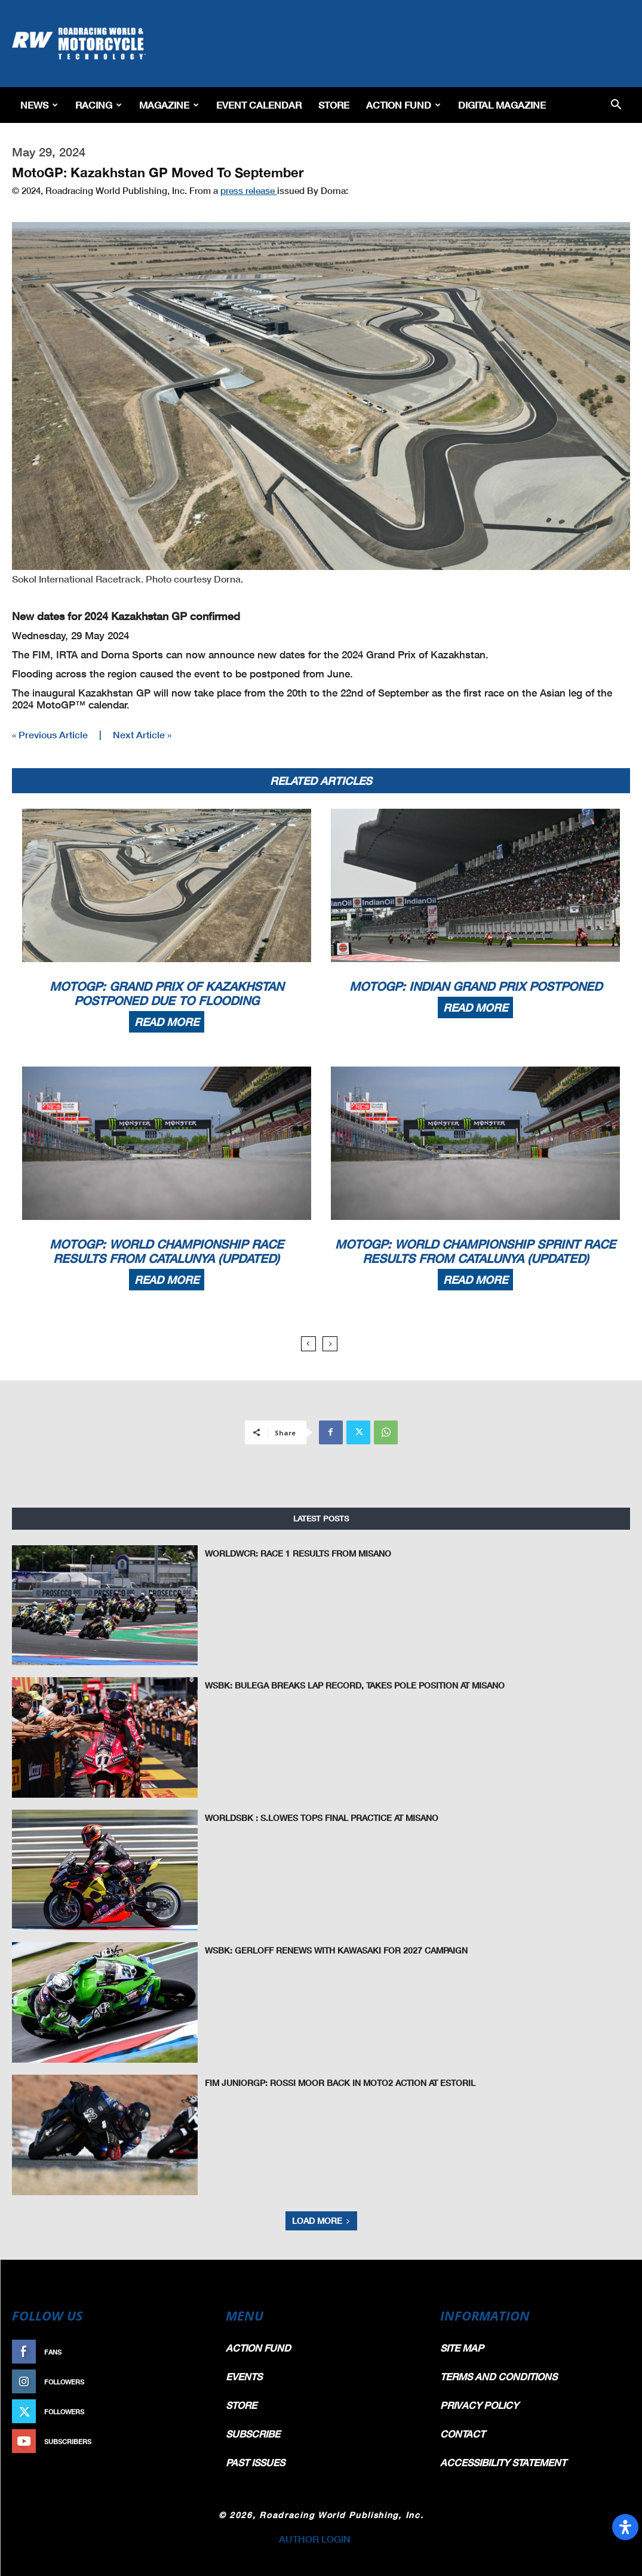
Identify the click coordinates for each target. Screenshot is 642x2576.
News (39, 104)
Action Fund (403, 104)
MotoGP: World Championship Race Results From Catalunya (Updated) (167, 1251)
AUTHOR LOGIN (315, 2538)
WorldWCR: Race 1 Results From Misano (291, 1553)
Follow (188, 2382)
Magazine (169, 104)
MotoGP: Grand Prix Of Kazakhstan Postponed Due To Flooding (167, 993)
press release (248, 190)
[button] (615, 105)
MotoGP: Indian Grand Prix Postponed (475, 986)
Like (195, 2352)
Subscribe (183, 2441)
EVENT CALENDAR (259, 104)
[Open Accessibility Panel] (625, 2527)
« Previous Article (50, 734)
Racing (98, 104)
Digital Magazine (502, 104)
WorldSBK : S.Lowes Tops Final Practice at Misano (314, 1818)
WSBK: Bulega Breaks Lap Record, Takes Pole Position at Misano (344, 1685)
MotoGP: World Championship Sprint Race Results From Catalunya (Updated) (475, 1251)
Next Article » (142, 734)
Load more (321, 2221)
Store (333, 104)
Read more (166, 1021)
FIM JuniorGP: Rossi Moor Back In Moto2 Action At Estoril (332, 2083)
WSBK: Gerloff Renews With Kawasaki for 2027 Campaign (328, 1950)
